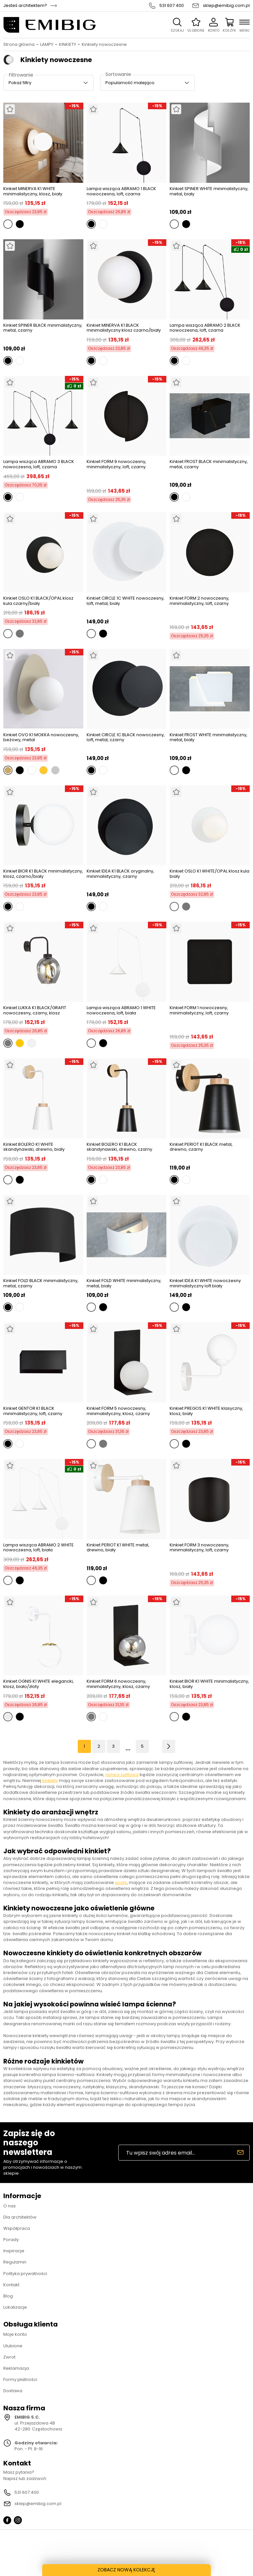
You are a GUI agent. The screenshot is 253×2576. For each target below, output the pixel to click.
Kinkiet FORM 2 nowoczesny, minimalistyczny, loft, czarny (199, 601)
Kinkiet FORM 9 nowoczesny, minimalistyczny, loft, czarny (116, 464)
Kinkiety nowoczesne (104, 45)
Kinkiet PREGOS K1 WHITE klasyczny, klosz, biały (206, 1411)
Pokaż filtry (20, 83)
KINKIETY (67, 45)
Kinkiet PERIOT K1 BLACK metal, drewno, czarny (201, 1147)
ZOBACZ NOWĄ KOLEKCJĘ (126, 2569)
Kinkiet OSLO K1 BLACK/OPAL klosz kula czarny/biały (38, 601)
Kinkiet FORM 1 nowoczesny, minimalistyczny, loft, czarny (199, 1010)
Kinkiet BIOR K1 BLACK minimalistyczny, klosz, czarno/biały (43, 874)
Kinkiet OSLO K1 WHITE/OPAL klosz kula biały (209, 874)
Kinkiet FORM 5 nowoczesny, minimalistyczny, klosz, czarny (118, 1411)
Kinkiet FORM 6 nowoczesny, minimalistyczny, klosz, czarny (118, 1684)
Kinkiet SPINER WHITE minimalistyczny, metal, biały (209, 191)
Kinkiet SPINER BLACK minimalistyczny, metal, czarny (42, 328)
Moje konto (15, 2334)
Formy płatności (20, 2379)
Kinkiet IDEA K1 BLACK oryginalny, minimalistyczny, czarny (120, 874)
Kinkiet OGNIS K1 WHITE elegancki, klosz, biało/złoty (38, 1684)
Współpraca (16, 2228)
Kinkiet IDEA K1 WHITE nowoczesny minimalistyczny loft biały (205, 1283)
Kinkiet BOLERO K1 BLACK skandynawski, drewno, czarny (119, 1147)
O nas (9, 2206)
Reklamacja (16, 2368)
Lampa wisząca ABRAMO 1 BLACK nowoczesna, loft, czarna (121, 191)
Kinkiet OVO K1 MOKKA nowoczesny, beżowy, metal (41, 737)
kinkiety (50, 1780)
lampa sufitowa (122, 1774)
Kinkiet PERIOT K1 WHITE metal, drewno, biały (118, 1547)
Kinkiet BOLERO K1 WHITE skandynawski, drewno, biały (34, 1147)
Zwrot (9, 2357)
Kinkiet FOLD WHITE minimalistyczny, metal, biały (124, 1283)
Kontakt (11, 2285)
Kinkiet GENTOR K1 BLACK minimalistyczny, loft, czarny (32, 1411)
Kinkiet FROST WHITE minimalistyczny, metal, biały (208, 737)
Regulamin (14, 2262)
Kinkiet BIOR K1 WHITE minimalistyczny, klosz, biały (209, 1684)
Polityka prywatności (25, 2273)
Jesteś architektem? (25, 6)
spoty (121, 1882)
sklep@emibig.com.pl (226, 6)
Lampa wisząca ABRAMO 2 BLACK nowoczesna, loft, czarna (205, 328)
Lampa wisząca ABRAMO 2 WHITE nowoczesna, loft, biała (38, 1547)
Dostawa (12, 2391)
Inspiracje (13, 2251)
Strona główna (19, 45)
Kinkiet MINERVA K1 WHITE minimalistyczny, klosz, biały (32, 191)
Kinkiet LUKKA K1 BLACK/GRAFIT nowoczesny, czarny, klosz (34, 1010)
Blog (8, 2296)
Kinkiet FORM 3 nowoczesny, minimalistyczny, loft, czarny (199, 1547)
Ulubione (12, 2346)
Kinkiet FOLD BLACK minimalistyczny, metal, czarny (40, 1283)
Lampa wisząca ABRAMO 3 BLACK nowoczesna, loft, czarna (38, 464)
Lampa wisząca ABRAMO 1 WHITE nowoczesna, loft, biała (121, 1010)
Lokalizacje (15, 2307)
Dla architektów (20, 2217)
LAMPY (46, 45)
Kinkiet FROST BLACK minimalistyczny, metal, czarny (209, 464)
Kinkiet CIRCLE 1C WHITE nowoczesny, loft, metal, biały (125, 601)
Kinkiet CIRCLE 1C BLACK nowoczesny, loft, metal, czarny (126, 737)
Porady (11, 2239)
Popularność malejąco (130, 83)
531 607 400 (171, 6)
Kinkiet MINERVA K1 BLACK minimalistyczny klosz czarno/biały (124, 328)
